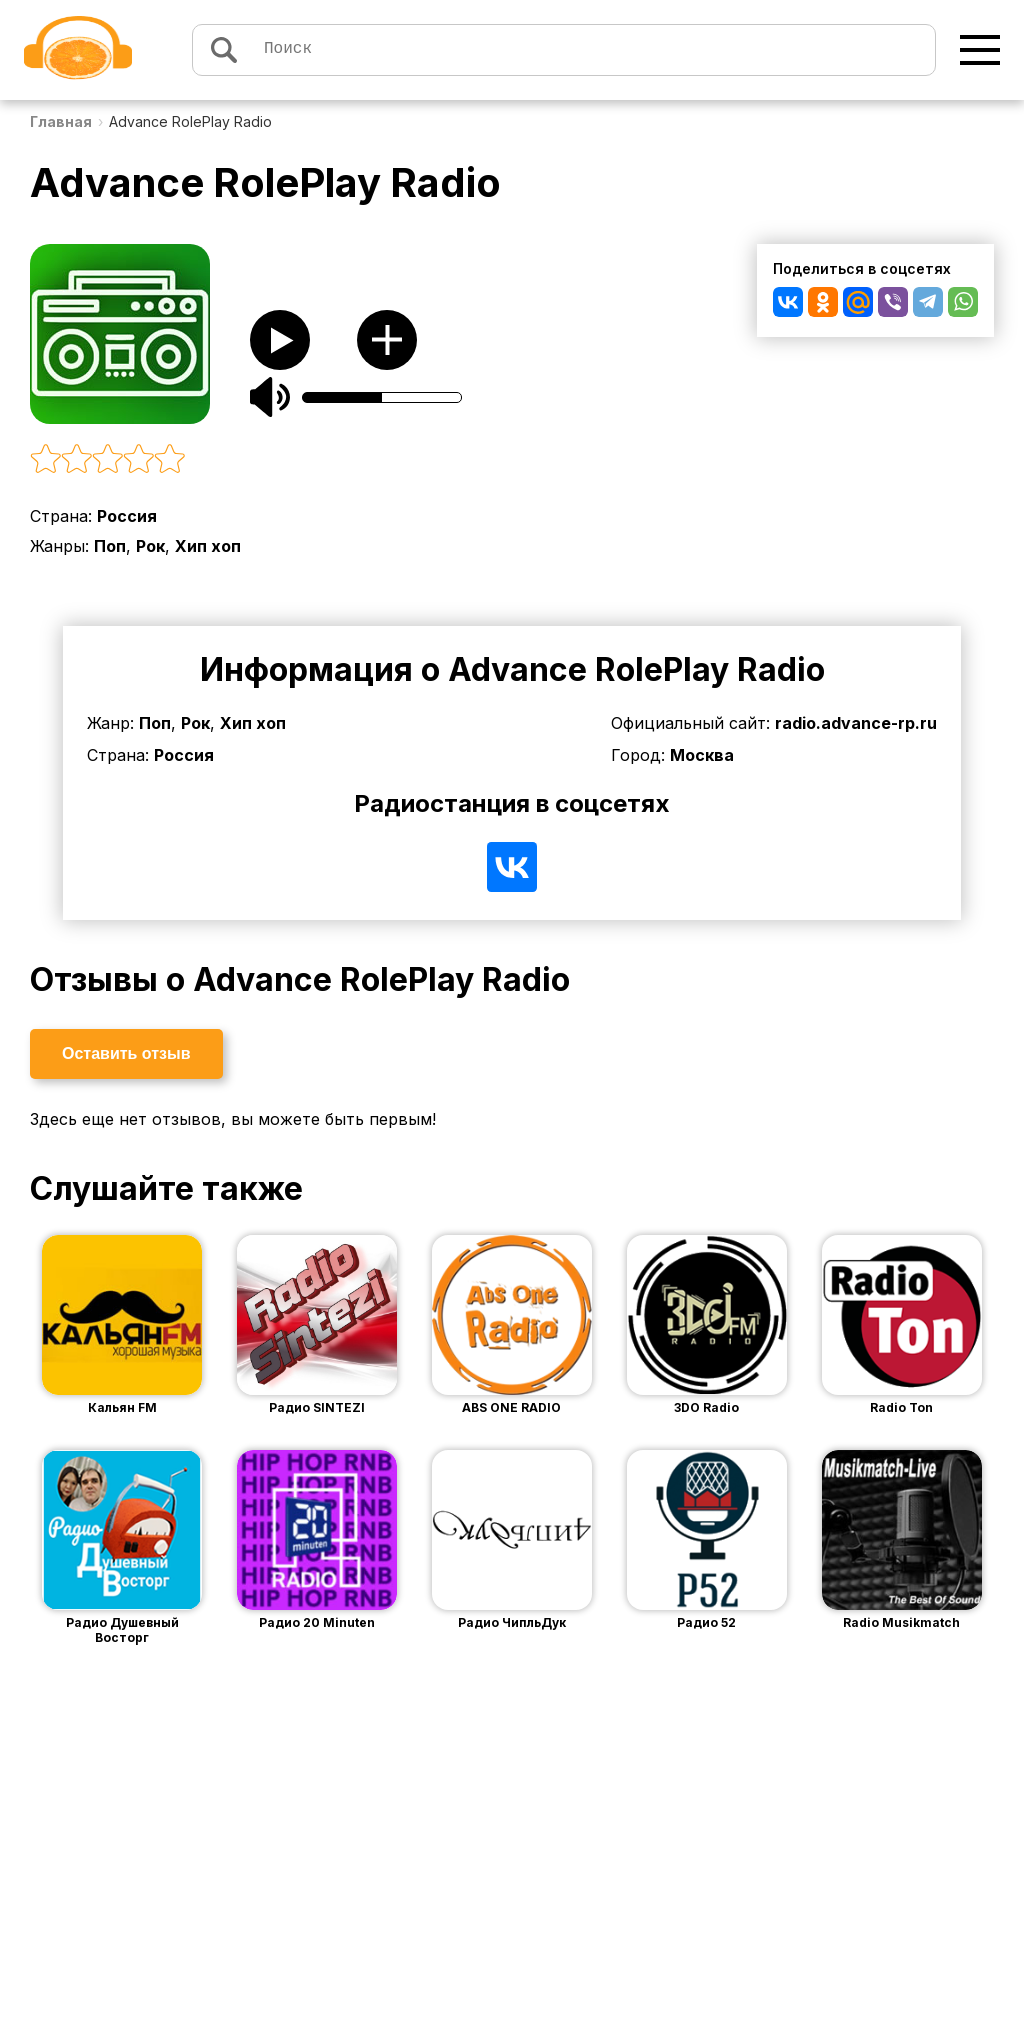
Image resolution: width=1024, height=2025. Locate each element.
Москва (702, 755)
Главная (61, 121)
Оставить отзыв (126, 1053)
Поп (110, 546)
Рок (150, 546)
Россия (127, 516)
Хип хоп (208, 546)
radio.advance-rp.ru (856, 723)
